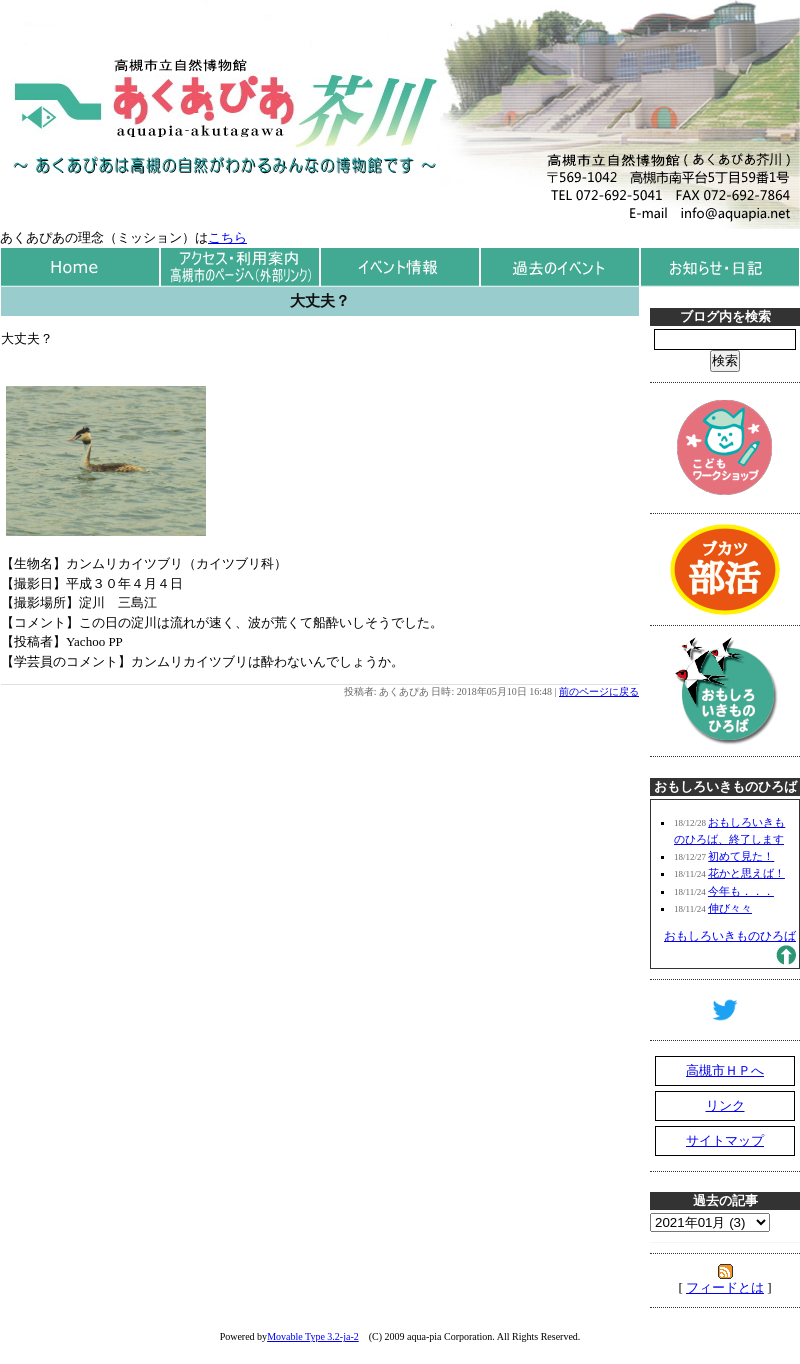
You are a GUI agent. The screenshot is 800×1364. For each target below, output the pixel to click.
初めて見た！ (741, 856)
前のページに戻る (599, 691)
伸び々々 (730, 908)
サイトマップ (725, 1140)
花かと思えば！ (746, 873)
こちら (227, 237)
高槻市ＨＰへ (725, 1070)
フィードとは (725, 1287)
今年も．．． (741, 891)
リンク (725, 1105)
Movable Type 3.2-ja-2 (313, 1336)
